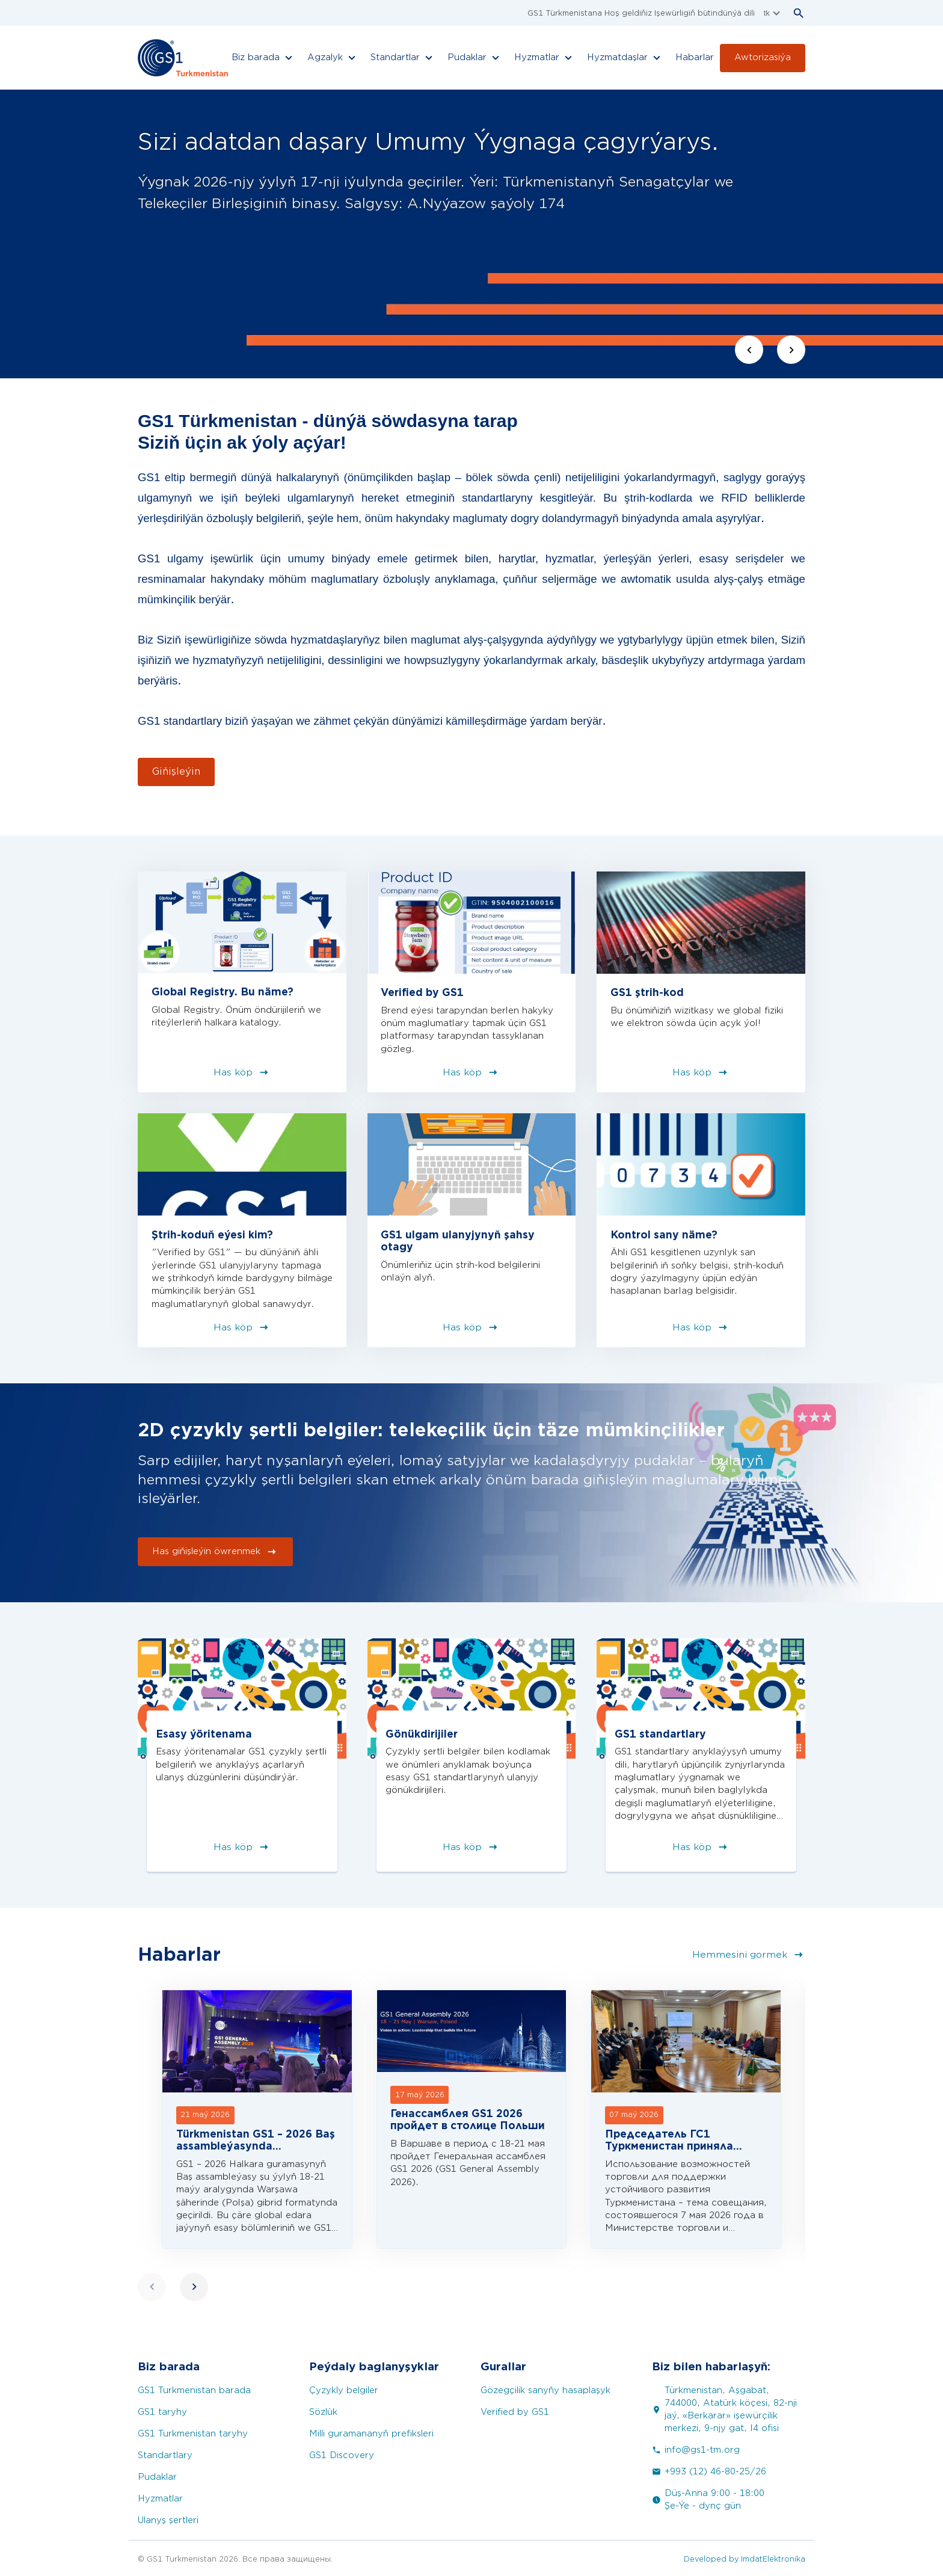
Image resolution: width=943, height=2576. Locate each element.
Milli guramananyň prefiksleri (371, 2434)
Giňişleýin (176, 772)
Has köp (242, 1072)
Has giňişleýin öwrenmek (215, 1551)
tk (773, 13)
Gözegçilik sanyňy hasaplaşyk (545, 2390)
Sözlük (323, 2412)
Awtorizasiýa (762, 57)
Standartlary (165, 2455)
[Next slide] (791, 350)
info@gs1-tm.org (696, 2450)
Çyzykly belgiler (343, 2390)
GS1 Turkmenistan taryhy (193, 2434)
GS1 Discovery (341, 2455)
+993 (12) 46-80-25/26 (709, 2472)
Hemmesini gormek (748, 1954)
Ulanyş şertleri (168, 2520)
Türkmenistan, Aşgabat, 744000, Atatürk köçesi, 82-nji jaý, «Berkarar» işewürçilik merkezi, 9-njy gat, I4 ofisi (724, 2409)
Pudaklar (157, 2477)
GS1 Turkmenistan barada (194, 2390)
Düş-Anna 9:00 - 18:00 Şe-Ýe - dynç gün (708, 2499)
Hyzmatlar (160, 2499)
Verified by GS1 (515, 2412)
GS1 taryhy (162, 2412)
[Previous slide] (749, 350)
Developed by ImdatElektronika (744, 2558)
